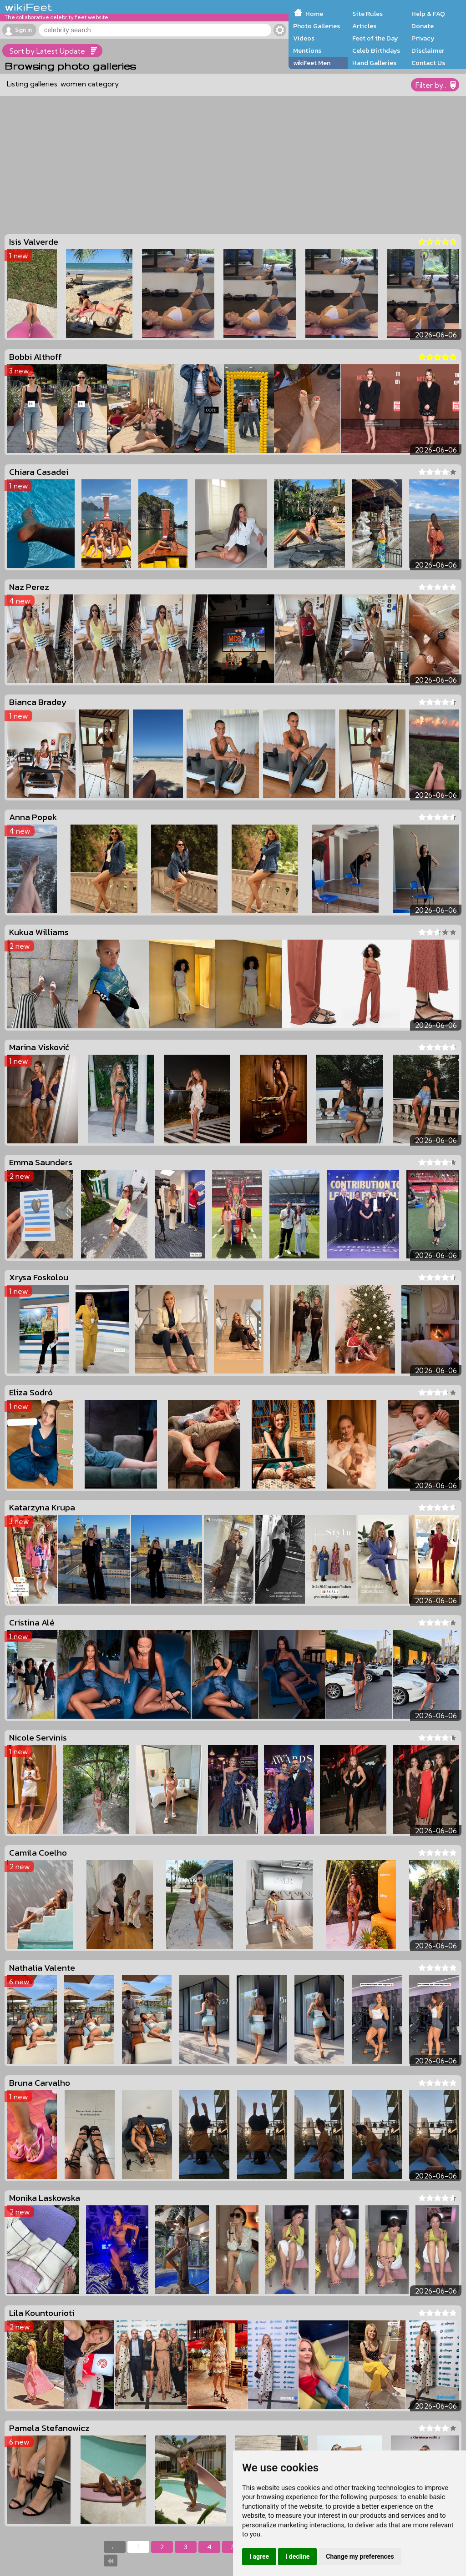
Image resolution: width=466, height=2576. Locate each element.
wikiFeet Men (311, 63)
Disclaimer (427, 50)
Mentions (307, 50)
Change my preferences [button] (360, 2556)
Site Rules (367, 14)
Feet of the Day (375, 38)
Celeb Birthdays (376, 50)
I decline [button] (297, 2556)
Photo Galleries (316, 26)
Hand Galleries (374, 63)
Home (314, 14)
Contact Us (428, 63)
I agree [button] (259, 2556)
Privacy (423, 38)
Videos (303, 38)
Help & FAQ (428, 14)
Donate (422, 26)
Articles (364, 26)
